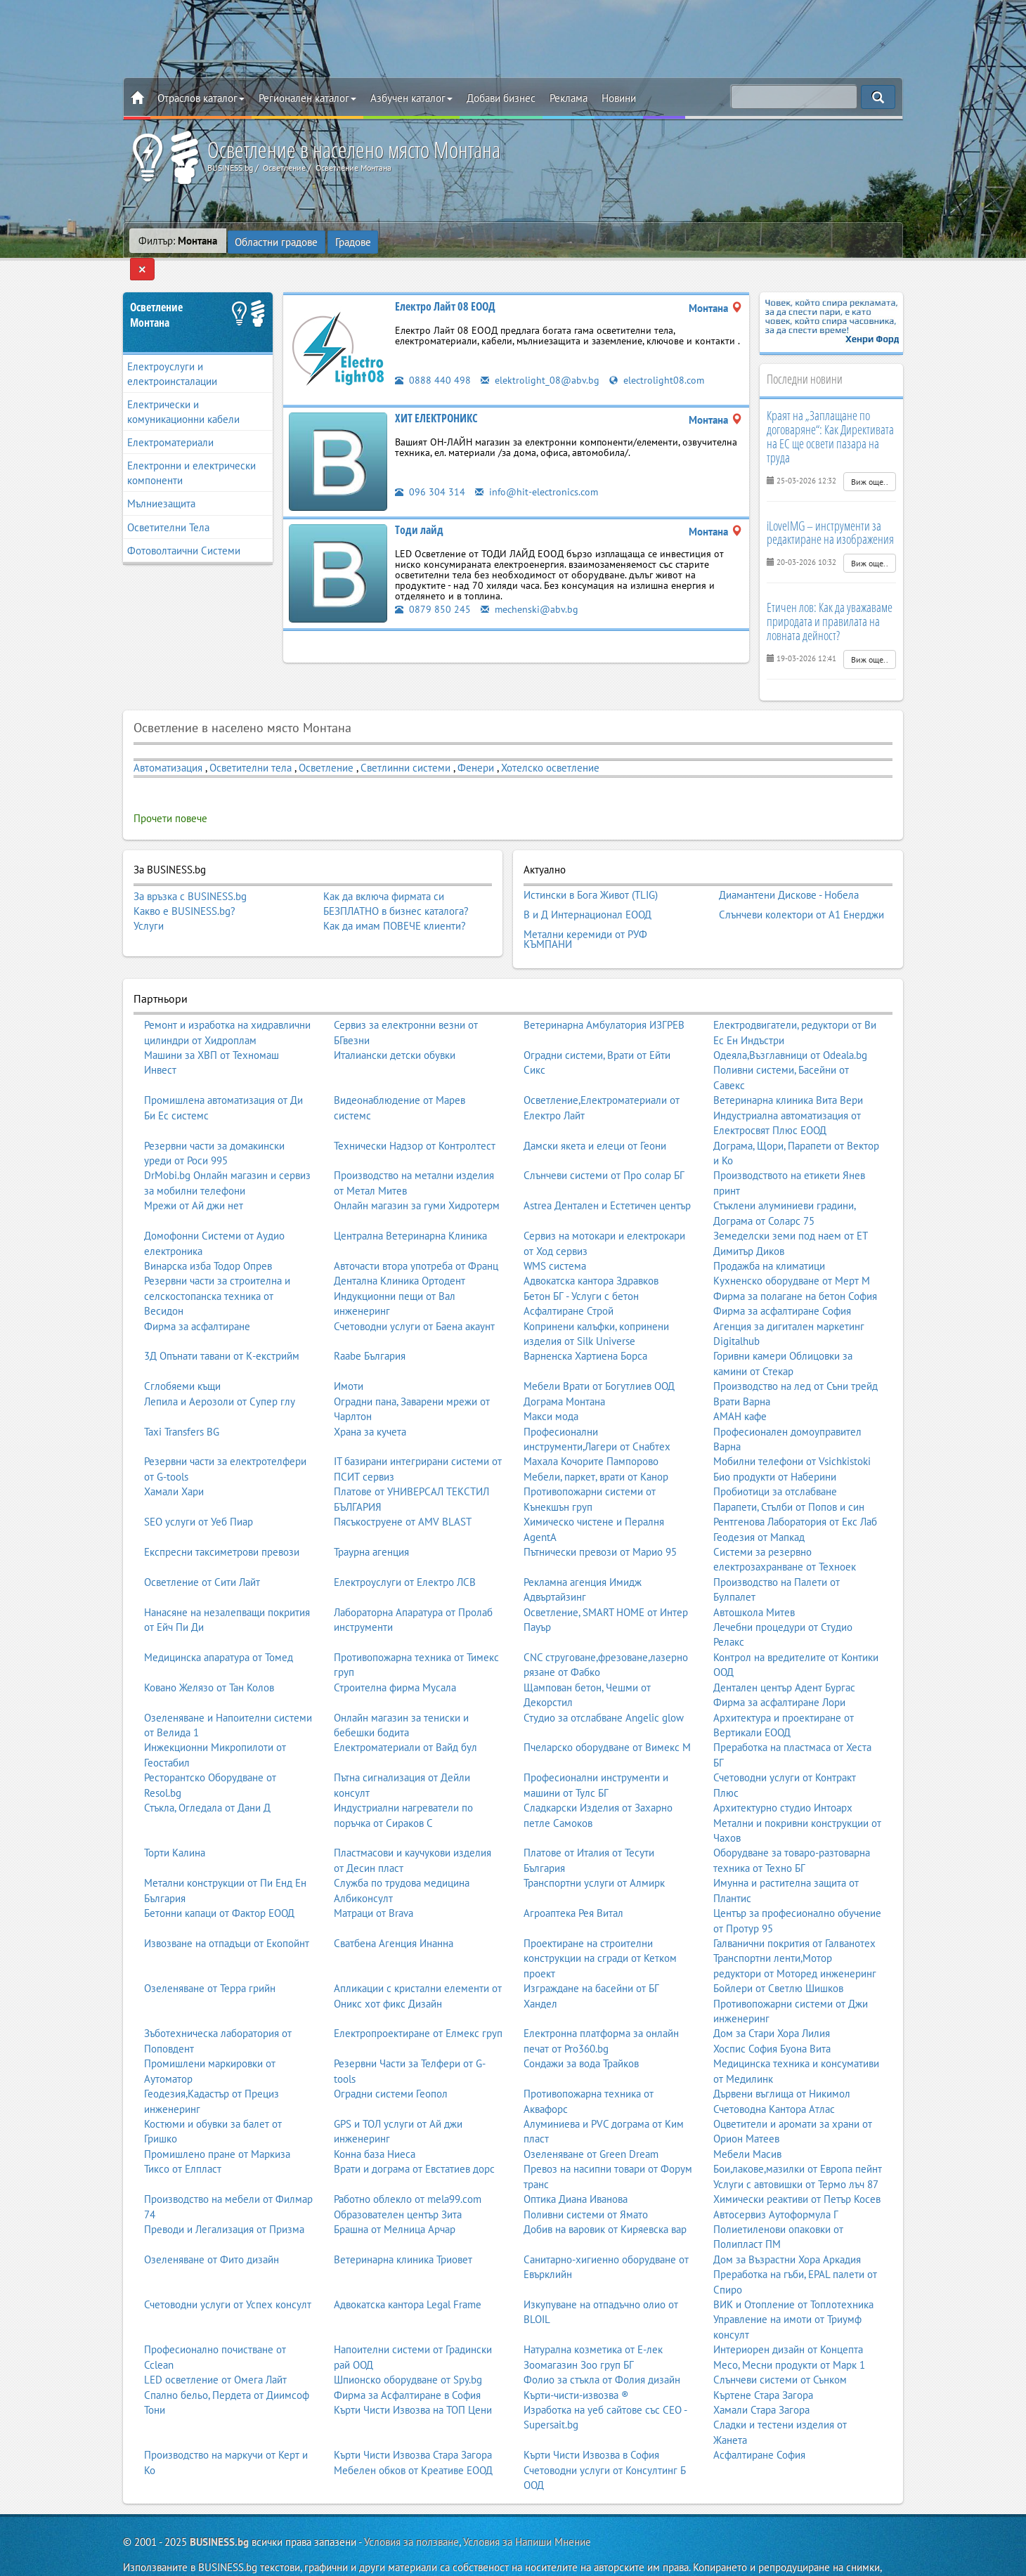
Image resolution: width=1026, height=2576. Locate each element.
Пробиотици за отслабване (775, 1460)
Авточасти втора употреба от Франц (416, 1234)
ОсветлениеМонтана (156, 293)
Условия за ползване (411, 2510)
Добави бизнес (501, 98)
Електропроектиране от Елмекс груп (418, 2002)
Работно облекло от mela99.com (407, 2168)
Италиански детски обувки (394, 1024)
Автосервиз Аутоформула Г (775, 2183)
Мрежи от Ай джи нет (193, 1174)
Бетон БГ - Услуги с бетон (581, 1264)
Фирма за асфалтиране (197, 1294)
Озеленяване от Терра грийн (209, 1957)
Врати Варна (741, 1370)
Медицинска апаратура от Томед (218, 1625)
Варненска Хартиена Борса (585, 1325)
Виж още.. (869, 460)
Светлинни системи (405, 746)
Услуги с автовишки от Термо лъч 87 (795, 2152)
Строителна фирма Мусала (395, 1656)
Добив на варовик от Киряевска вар (605, 2197)
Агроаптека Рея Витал (573, 1882)
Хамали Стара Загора (761, 2378)
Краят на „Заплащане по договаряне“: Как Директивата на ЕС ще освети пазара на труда (830, 415)
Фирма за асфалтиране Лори (779, 1671)
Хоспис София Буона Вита (772, 2017)
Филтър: (177, 240)
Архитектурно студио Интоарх (782, 1776)
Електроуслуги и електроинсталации (172, 352)
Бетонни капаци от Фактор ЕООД (219, 1882)
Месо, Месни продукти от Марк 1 (789, 2333)
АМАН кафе (740, 1385)
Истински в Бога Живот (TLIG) (591, 872)
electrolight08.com (660, 358)
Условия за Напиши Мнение (527, 2510)
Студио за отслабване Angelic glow (604, 1686)
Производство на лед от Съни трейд (795, 1355)
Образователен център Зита (398, 2183)
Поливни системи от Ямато (586, 2183)
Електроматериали (170, 421)
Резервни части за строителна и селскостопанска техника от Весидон (217, 1265)
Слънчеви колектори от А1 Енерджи (801, 889)
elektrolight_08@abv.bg (541, 358)
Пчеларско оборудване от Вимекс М (607, 1716)
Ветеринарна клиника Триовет (403, 2228)
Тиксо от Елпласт (182, 2138)
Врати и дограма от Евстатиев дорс (414, 2138)
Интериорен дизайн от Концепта (788, 2318)
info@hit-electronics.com (539, 469)
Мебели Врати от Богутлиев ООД (599, 1355)
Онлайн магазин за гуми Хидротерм (417, 1174)
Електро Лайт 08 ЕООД (445, 284)
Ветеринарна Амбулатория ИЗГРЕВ (604, 994)
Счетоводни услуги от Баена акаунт (414, 1294)
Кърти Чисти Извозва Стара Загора (413, 2424)
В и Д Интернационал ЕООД (587, 889)
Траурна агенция (371, 1520)
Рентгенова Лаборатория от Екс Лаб (795, 1490)
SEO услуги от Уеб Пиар (198, 1490)
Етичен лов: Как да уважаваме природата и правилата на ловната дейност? (829, 600)
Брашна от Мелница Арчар (394, 2197)
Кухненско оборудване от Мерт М (791, 1249)
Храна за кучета (370, 1400)
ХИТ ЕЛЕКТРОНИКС (436, 396)
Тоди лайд (419, 508)
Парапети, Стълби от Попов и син (788, 1475)
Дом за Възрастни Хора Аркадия (787, 2228)
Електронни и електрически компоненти (191, 452)
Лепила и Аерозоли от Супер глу (219, 1370)
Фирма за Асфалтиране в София (407, 2363)
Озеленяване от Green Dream (591, 2122)
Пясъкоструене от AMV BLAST (403, 1490)
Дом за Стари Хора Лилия (771, 2002)
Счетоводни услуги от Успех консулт (227, 2273)
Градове (354, 240)
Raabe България (369, 1325)
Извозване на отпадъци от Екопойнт (226, 1911)
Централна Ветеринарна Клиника (410, 1204)
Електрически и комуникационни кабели (183, 390)
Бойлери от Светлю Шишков (778, 1957)
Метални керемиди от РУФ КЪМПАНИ (585, 909)
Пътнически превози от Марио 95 (600, 1520)
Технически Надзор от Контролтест (414, 1114)
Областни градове (276, 240)
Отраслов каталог (201, 98)
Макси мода (551, 1385)
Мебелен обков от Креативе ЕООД (413, 2438)
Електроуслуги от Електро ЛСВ (405, 1550)
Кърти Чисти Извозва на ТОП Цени (413, 2378)
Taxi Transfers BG (181, 1400)
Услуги (149, 904)
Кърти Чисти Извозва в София (591, 2424)
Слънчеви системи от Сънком (780, 2348)
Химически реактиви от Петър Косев (797, 2168)
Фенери (475, 746)
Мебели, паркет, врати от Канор (596, 1445)
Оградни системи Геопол (391, 2062)
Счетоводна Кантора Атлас (774, 2077)
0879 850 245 (433, 587)
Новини (619, 98)
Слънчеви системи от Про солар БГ (604, 1144)
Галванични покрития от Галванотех (794, 1911)
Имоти (348, 1355)
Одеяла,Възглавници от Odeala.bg (790, 1024)
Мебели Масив (747, 2122)
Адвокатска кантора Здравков (591, 1249)
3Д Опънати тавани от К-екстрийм (221, 1325)
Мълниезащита (161, 482)
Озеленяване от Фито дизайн (211, 2228)
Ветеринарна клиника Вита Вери (788, 1069)
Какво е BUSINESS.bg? (184, 889)
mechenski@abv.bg (531, 587)
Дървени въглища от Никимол (781, 2062)
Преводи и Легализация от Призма (224, 2197)
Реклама (568, 98)
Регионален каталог (307, 98)
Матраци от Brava (373, 1882)
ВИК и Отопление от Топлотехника (793, 2273)
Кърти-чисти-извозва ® (576, 2363)
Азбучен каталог (411, 98)
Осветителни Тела (168, 505)
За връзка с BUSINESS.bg (190, 874)
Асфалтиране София (759, 2424)
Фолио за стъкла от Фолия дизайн (602, 2348)
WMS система (555, 1234)
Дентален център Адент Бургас (784, 1656)
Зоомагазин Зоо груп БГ (579, 2333)
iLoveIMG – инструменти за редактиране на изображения (830, 510)
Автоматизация (168, 746)
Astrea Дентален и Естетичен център (607, 1174)
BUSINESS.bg (219, 2510)
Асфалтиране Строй (568, 1280)
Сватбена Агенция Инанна (393, 1911)
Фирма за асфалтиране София (782, 1280)
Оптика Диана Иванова (576, 2168)
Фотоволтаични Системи (183, 528)
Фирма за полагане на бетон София (795, 1264)
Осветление (326, 746)
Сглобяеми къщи (182, 1355)
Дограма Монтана (564, 1370)
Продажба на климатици (769, 1234)
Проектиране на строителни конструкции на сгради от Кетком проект (600, 1927)
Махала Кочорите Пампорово (591, 1430)
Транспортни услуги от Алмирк (594, 1852)
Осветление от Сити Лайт (202, 1550)
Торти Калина (174, 1821)
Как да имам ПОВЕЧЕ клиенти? (394, 904)
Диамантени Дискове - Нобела (789, 872)
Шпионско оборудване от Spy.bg (408, 2348)
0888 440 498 (433, 358)
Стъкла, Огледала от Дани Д (207, 1776)
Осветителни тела (250, 746)
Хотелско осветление (550, 746)
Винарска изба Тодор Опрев (208, 1234)
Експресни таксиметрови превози (221, 1520)
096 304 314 (430, 469)
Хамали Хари (174, 1460)
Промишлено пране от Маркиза (217, 2122)
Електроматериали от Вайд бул (405, 1716)
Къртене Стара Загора (763, 2363)
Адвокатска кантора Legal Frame (407, 2273)
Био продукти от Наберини (774, 1445)
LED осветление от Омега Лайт (215, 2348)
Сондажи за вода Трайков (581, 2032)
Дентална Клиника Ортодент (399, 1249)
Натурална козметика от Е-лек (593, 2318)
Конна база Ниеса (374, 2122)
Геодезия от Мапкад (759, 1505)
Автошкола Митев (754, 1580)
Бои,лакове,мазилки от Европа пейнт (797, 2138)
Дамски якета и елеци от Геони (595, 1114)
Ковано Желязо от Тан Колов (209, 1656)
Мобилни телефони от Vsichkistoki (792, 1430)
